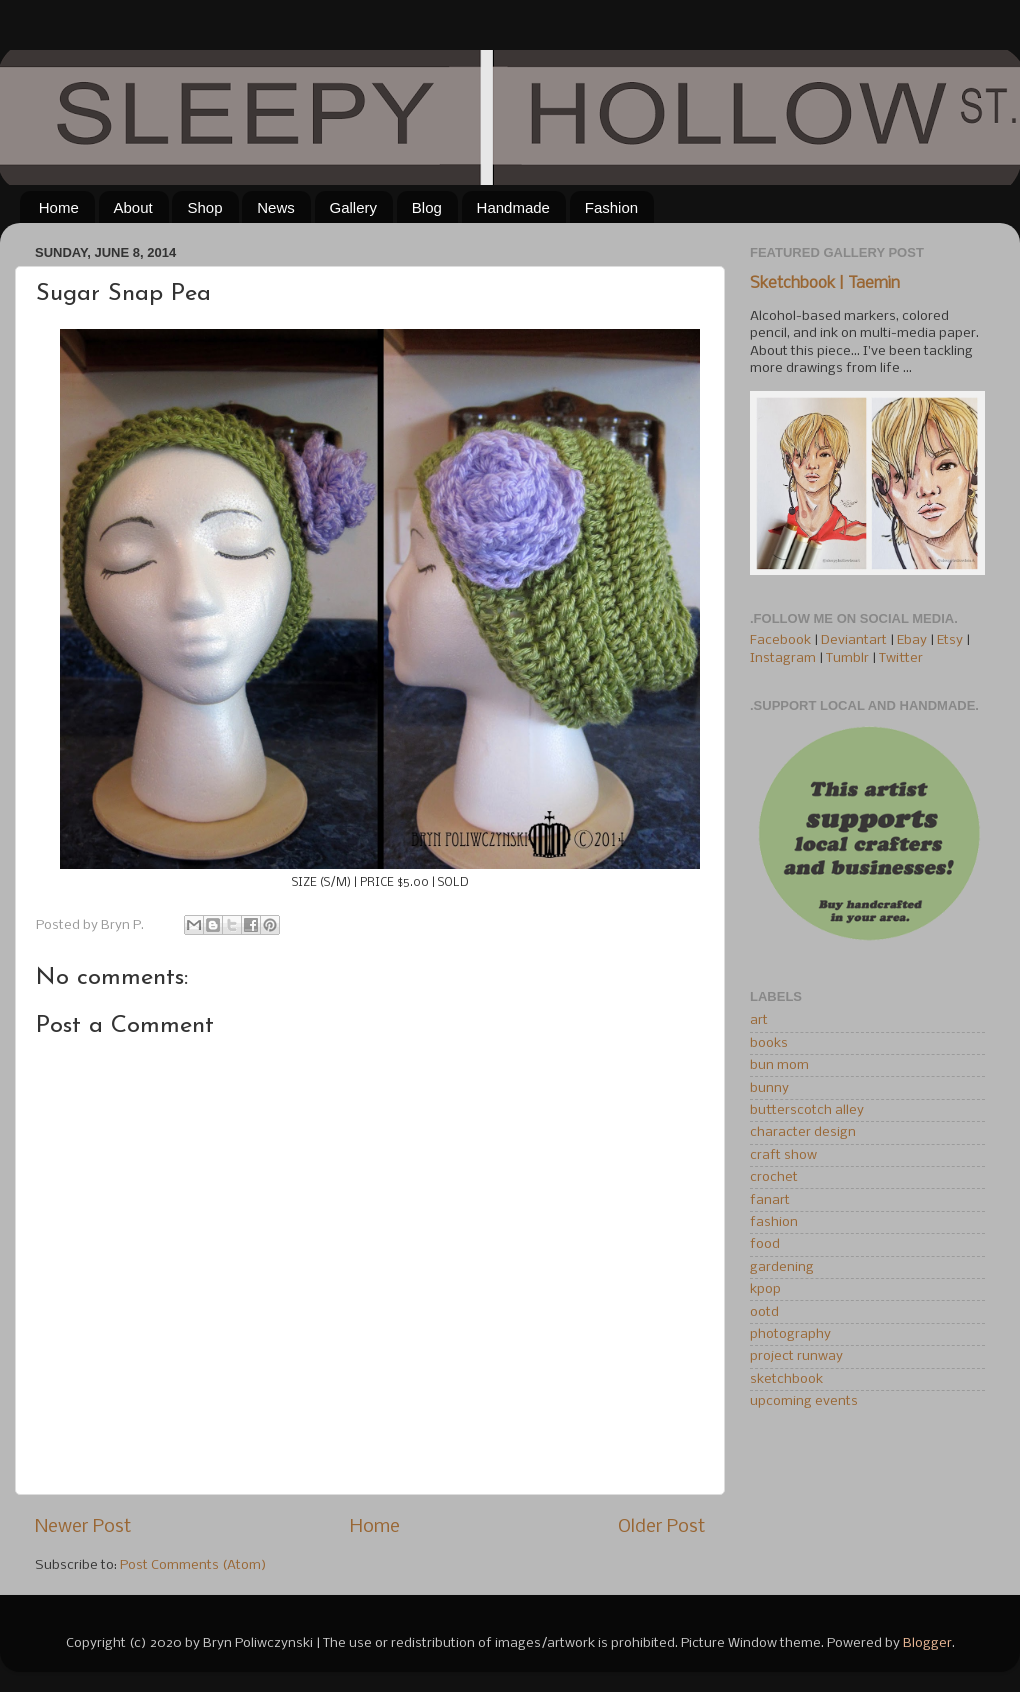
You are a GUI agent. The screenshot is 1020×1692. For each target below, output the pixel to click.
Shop (204, 207)
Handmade (513, 207)
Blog (427, 207)
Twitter (901, 658)
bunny (769, 1088)
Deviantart (854, 640)
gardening (782, 1267)
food (765, 1244)
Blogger (927, 1643)
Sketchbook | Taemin (825, 284)
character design (803, 1132)
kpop (765, 1289)
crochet (774, 1177)
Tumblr (849, 658)
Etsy (950, 640)
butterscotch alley (807, 1110)
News (276, 207)
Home (59, 207)
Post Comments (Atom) (193, 1565)
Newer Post (83, 1527)
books (769, 1043)
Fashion (611, 207)
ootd (764, 1312)
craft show (783, 1155)
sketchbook (786, 1379)
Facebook (780, 640)
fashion (774, 1222)
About (133, 207)
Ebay (912, 640)
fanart (770, 1200)
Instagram (783, 658)
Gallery (354, 207)
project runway (796, 1356)
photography (790, 1334)
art (759, 1020)
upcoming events (804, 1401)
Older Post (661, 1527)
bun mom (779, 1065)
